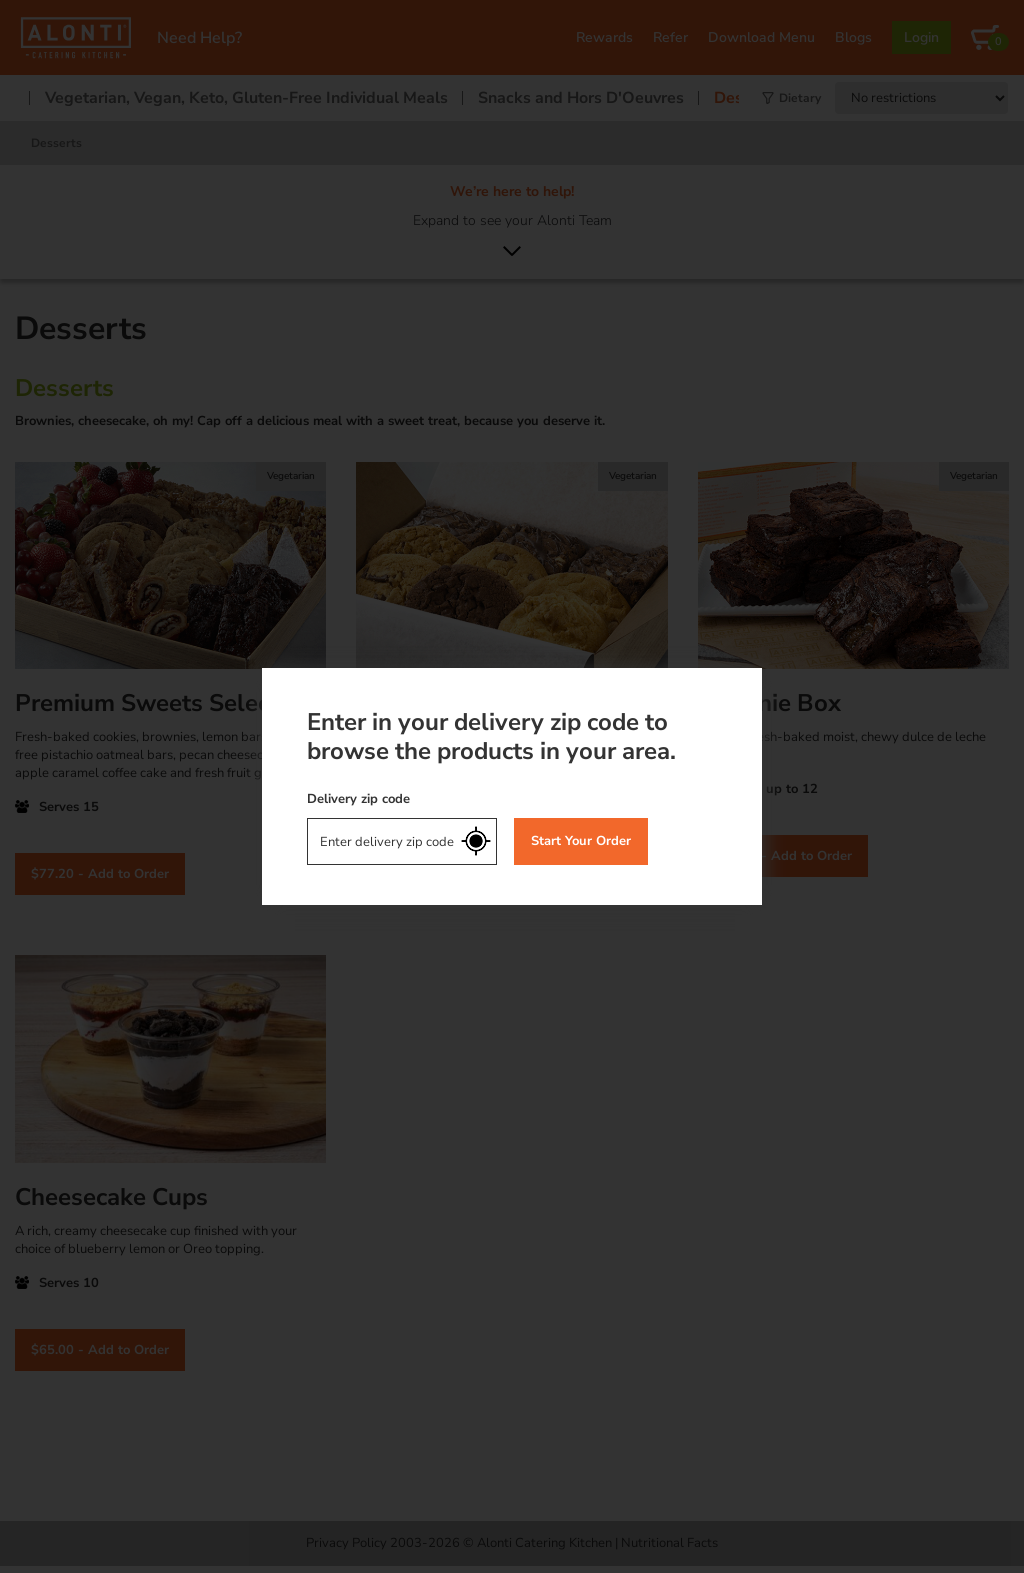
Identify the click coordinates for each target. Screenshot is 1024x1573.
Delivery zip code (358, 799)
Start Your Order (581, 841)
